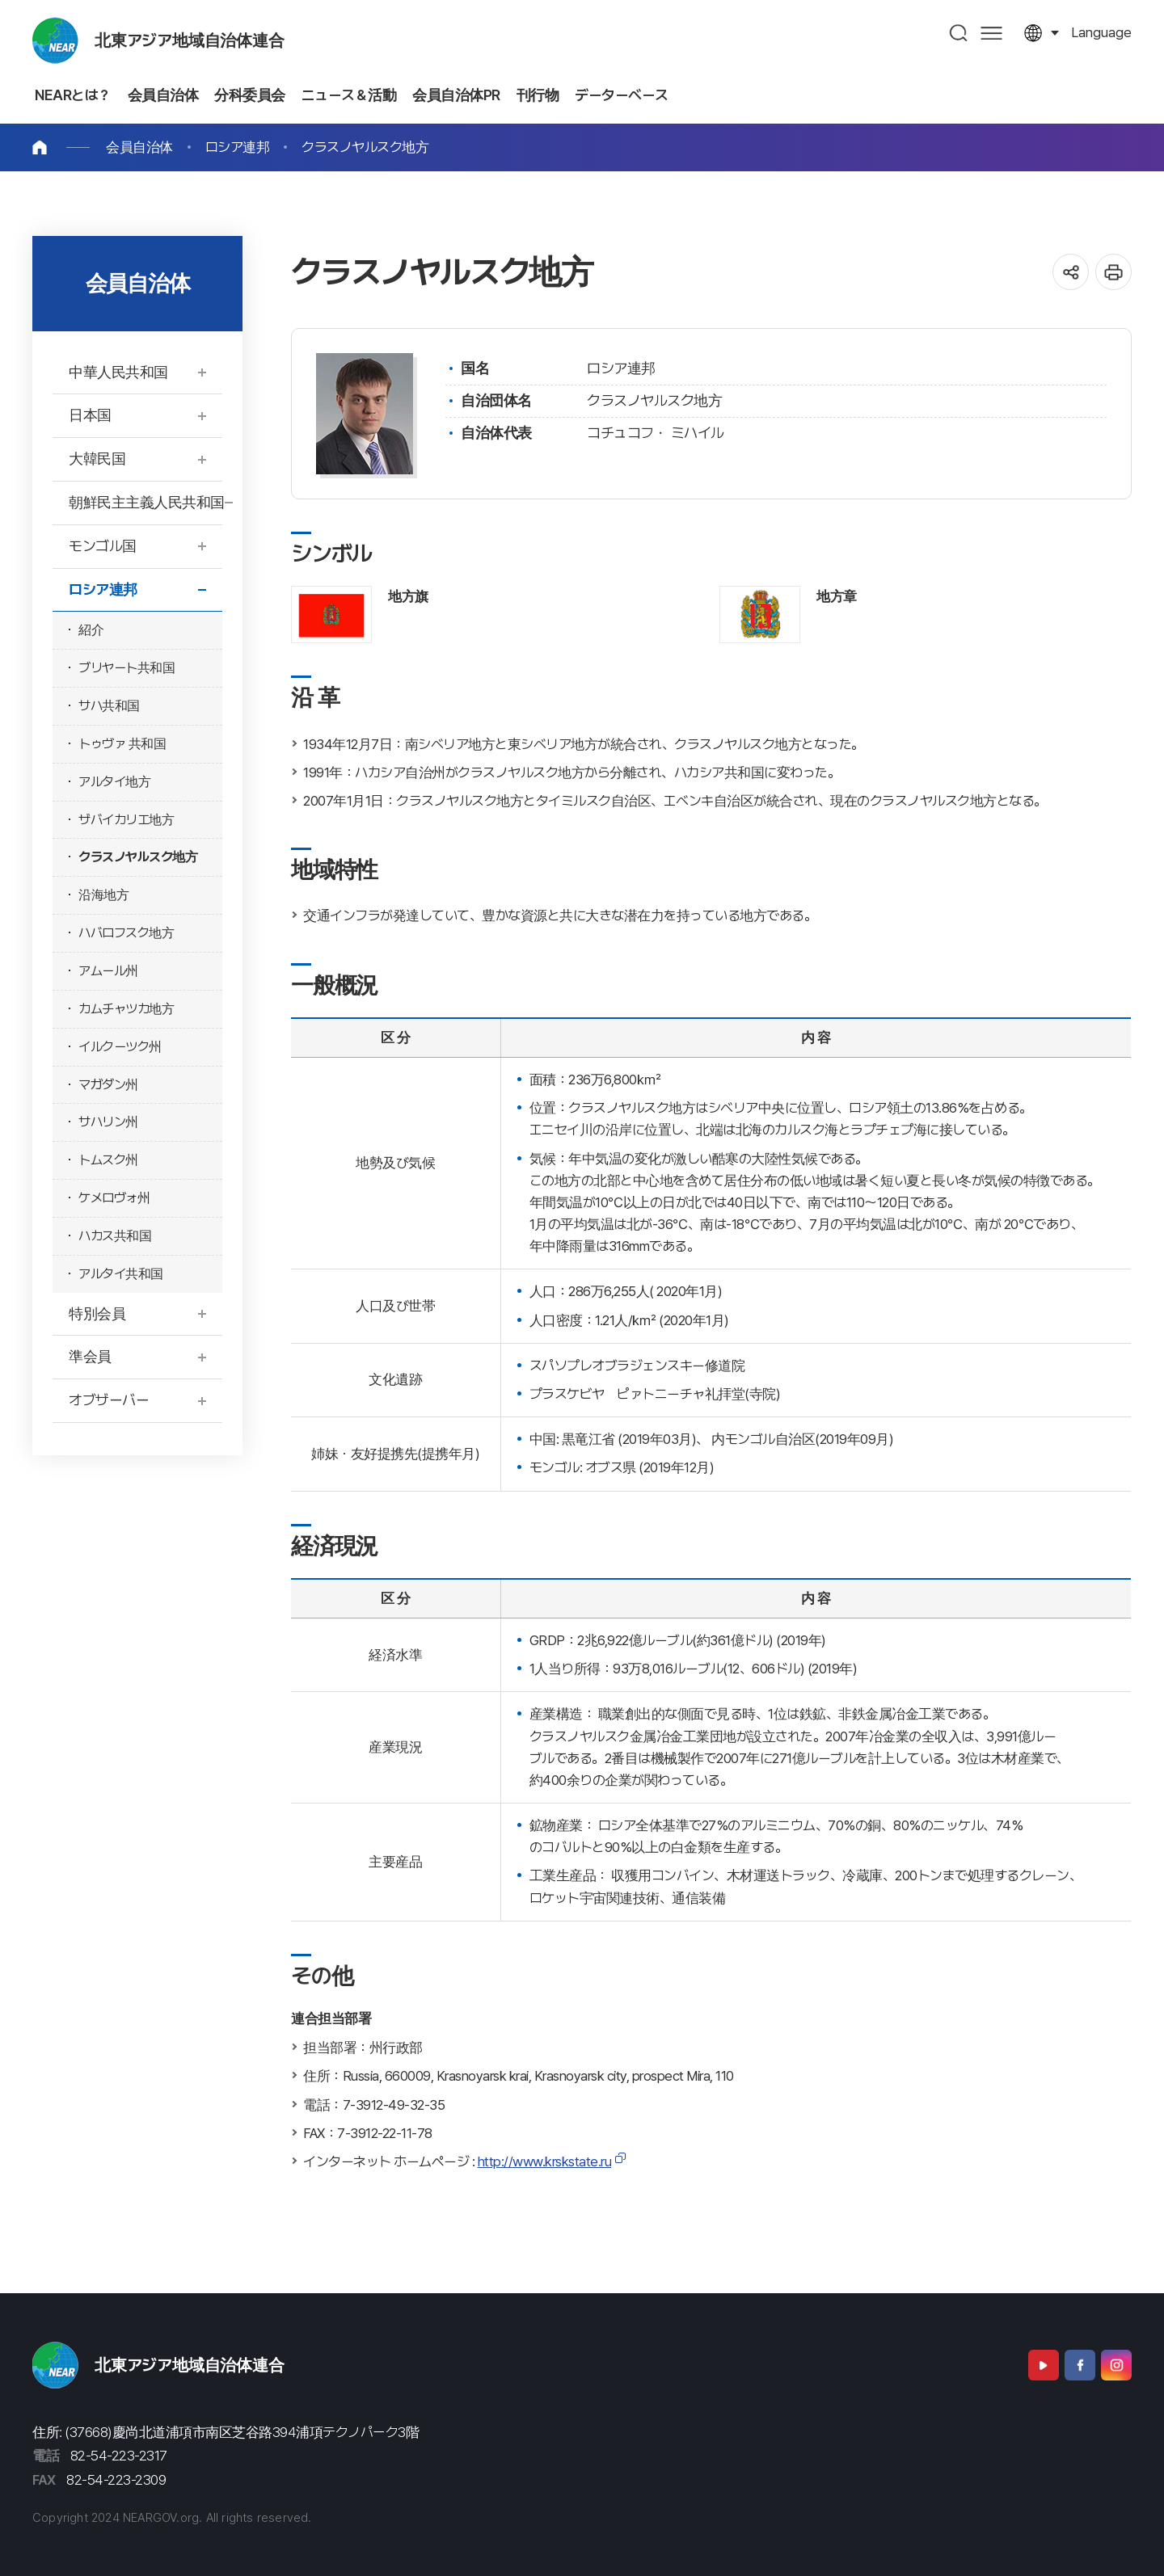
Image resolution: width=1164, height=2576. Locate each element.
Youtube (1043, 2365)
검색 (959, 32)
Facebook (1080, 2365)
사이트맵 (991, 32)
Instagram (1116, 2365)
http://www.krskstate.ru (545, 2161)
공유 (1070, 272)
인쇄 (1113, 272)
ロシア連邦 (237, 147)
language (1101, 32)
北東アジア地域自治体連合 (190, 40)
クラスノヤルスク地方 (365, 147)
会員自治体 (139, 147)
